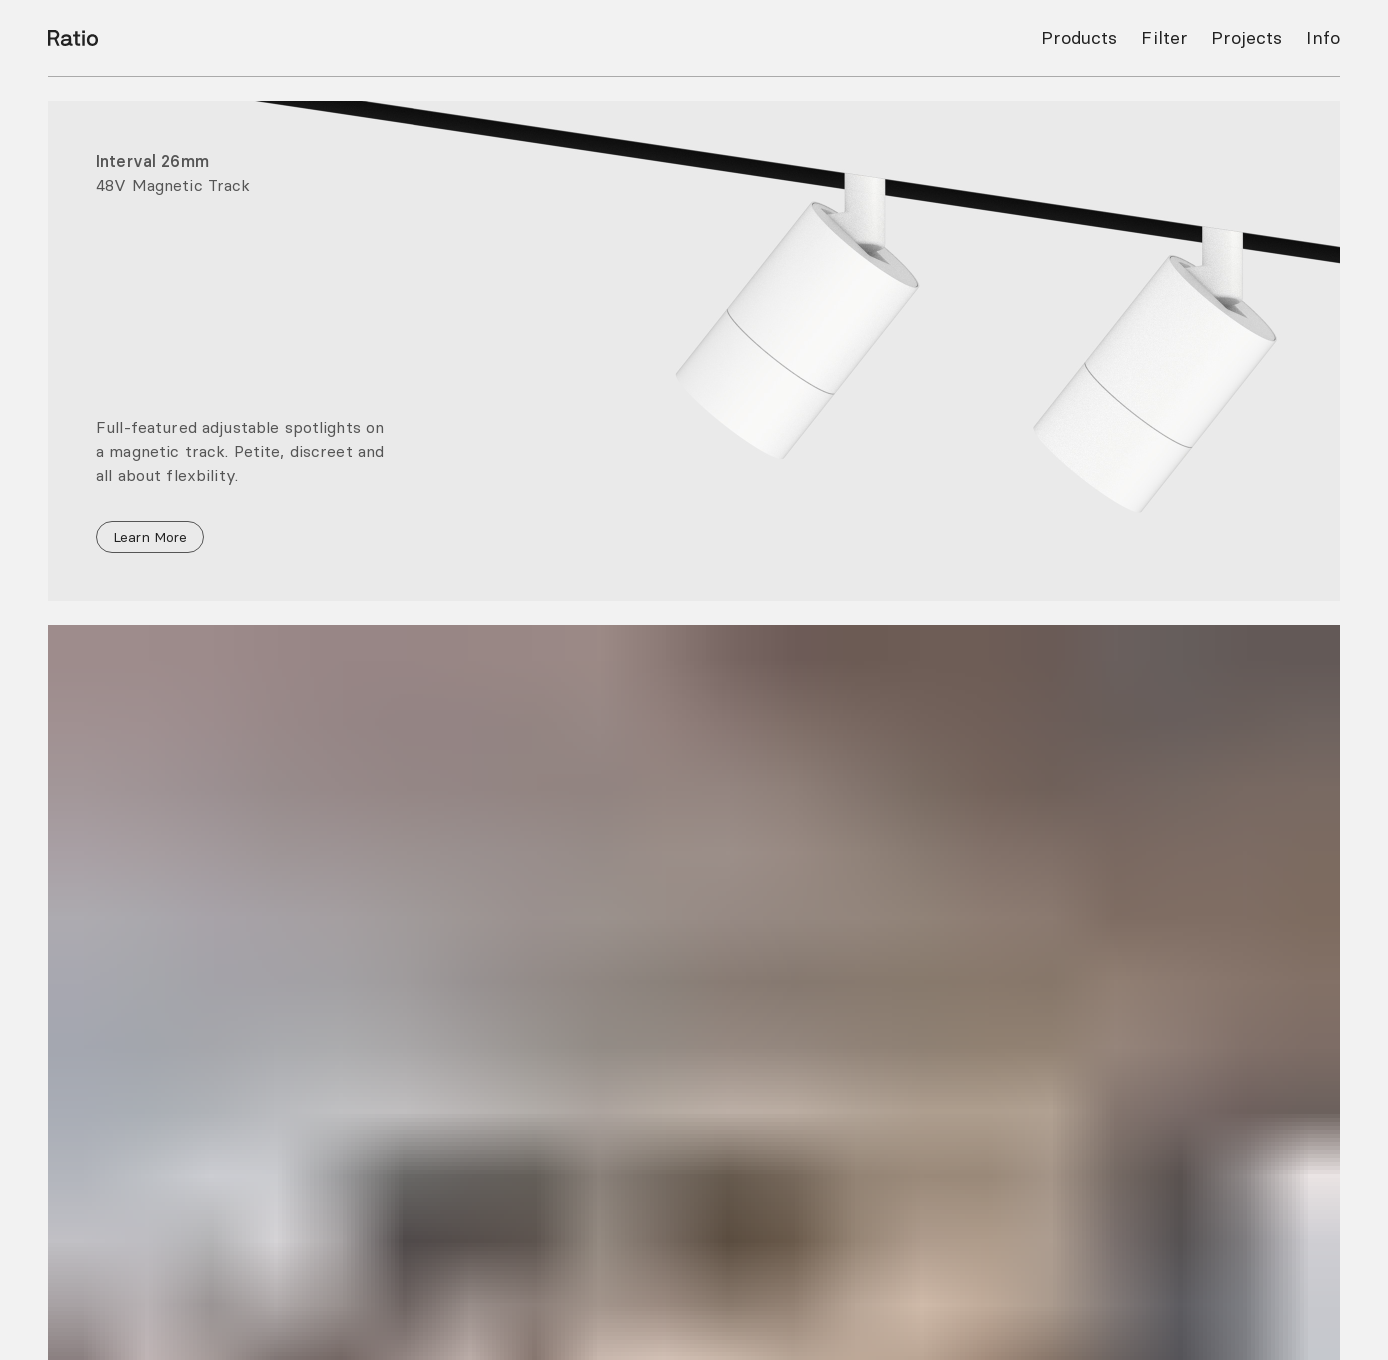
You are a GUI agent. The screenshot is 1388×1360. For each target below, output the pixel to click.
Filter (1164, 37)
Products (1079, 37)
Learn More (150, 537)
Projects (1246, 37)
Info (1323, 37)
